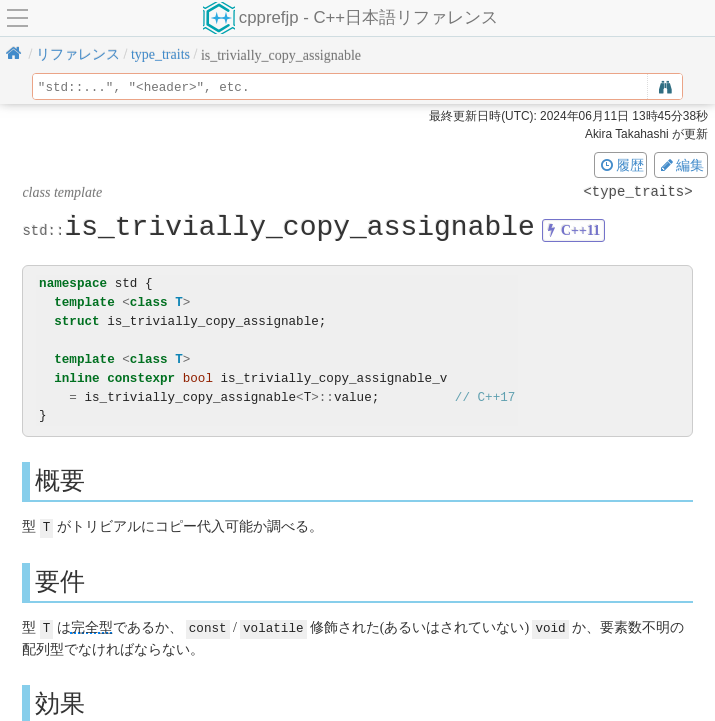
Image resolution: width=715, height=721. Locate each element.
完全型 (92, 626)
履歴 (621, 165)
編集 (681, 165)
